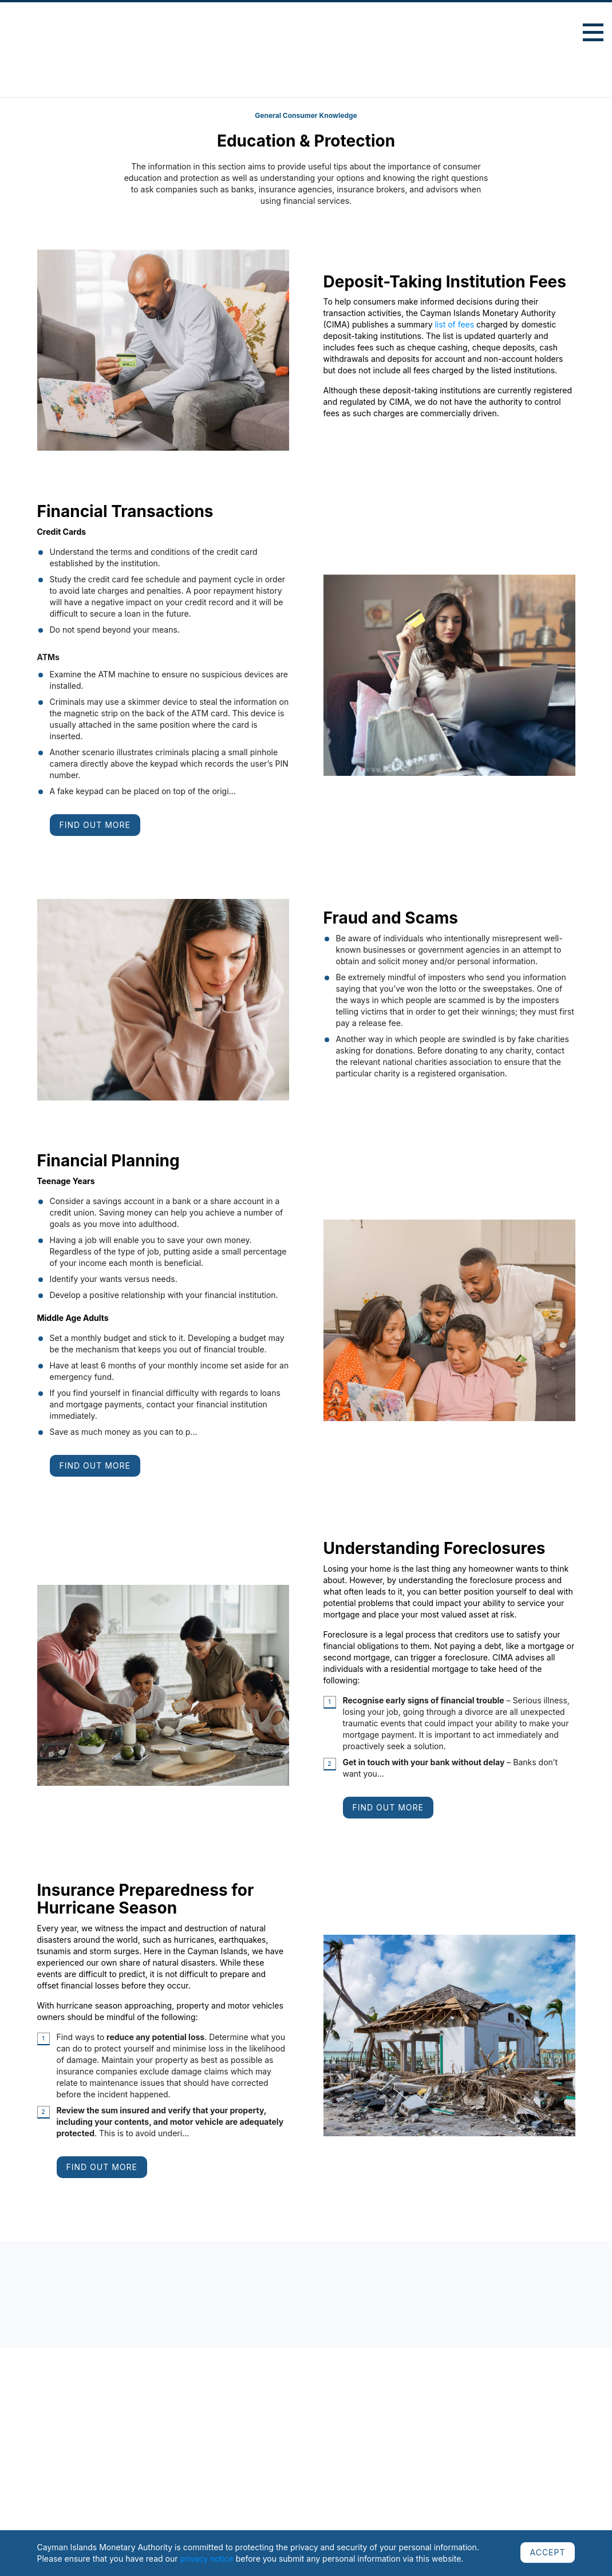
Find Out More (95, 825)
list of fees (454, 324)
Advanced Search (540, 34)
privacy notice (206, 2558)
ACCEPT (547, 2552)
